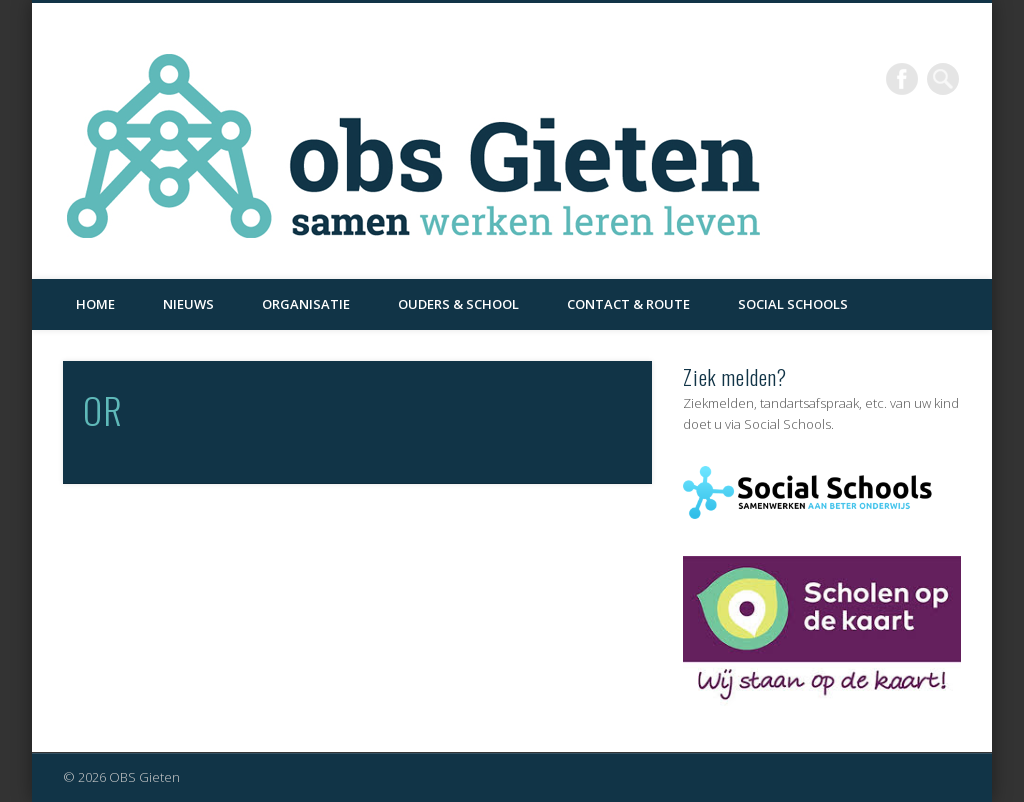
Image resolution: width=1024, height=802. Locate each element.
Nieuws (188, 304)
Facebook (902, 79)
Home (95, 304)
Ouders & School (458, 304)
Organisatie (306, 304)
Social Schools (793, 304)
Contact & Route (628, 304)
